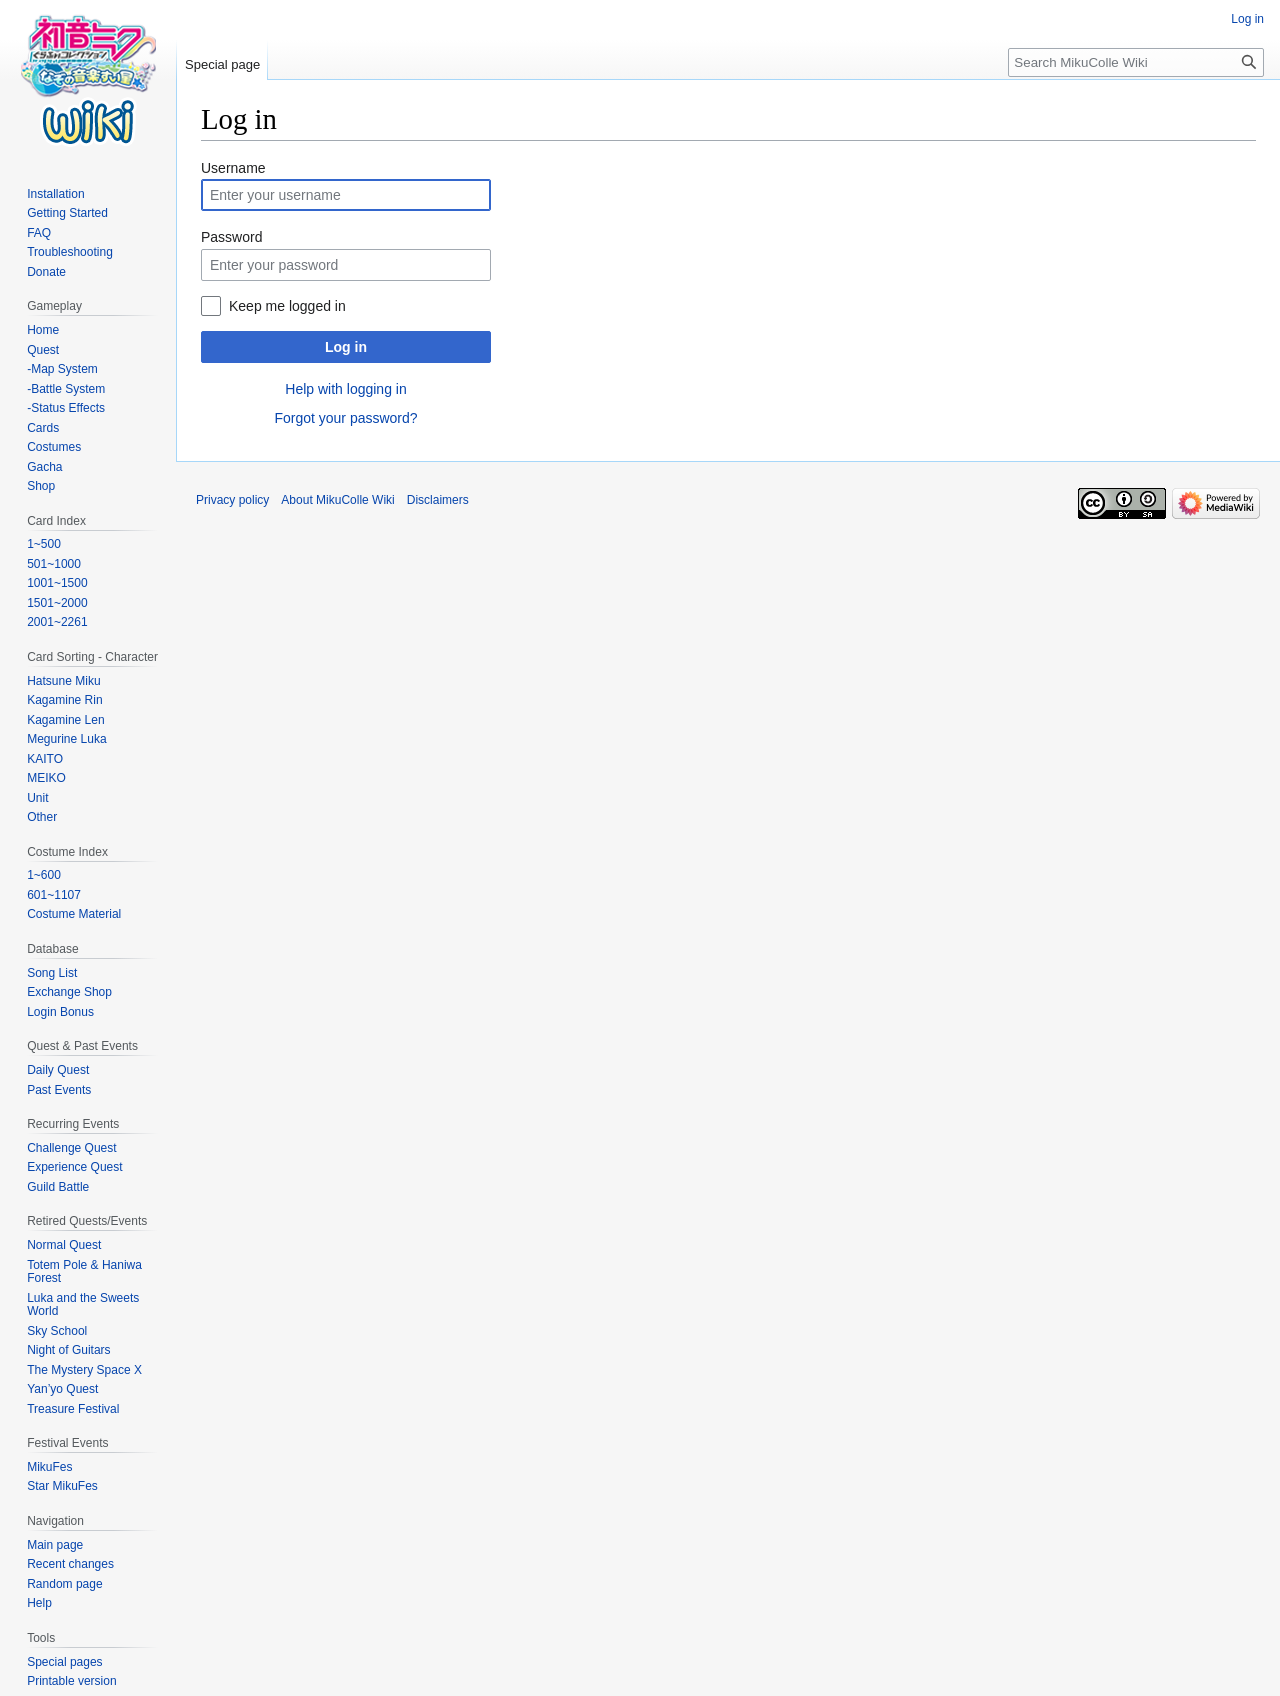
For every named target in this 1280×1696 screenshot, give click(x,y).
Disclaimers (438, 500)
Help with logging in (345, 389)
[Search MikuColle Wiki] (1136, 62)
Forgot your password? (345, 418)
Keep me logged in (287, 306)
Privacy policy (232, 500)
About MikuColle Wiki (337, 500)
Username (233, 168)
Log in (346, 347)
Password (231, 237)
